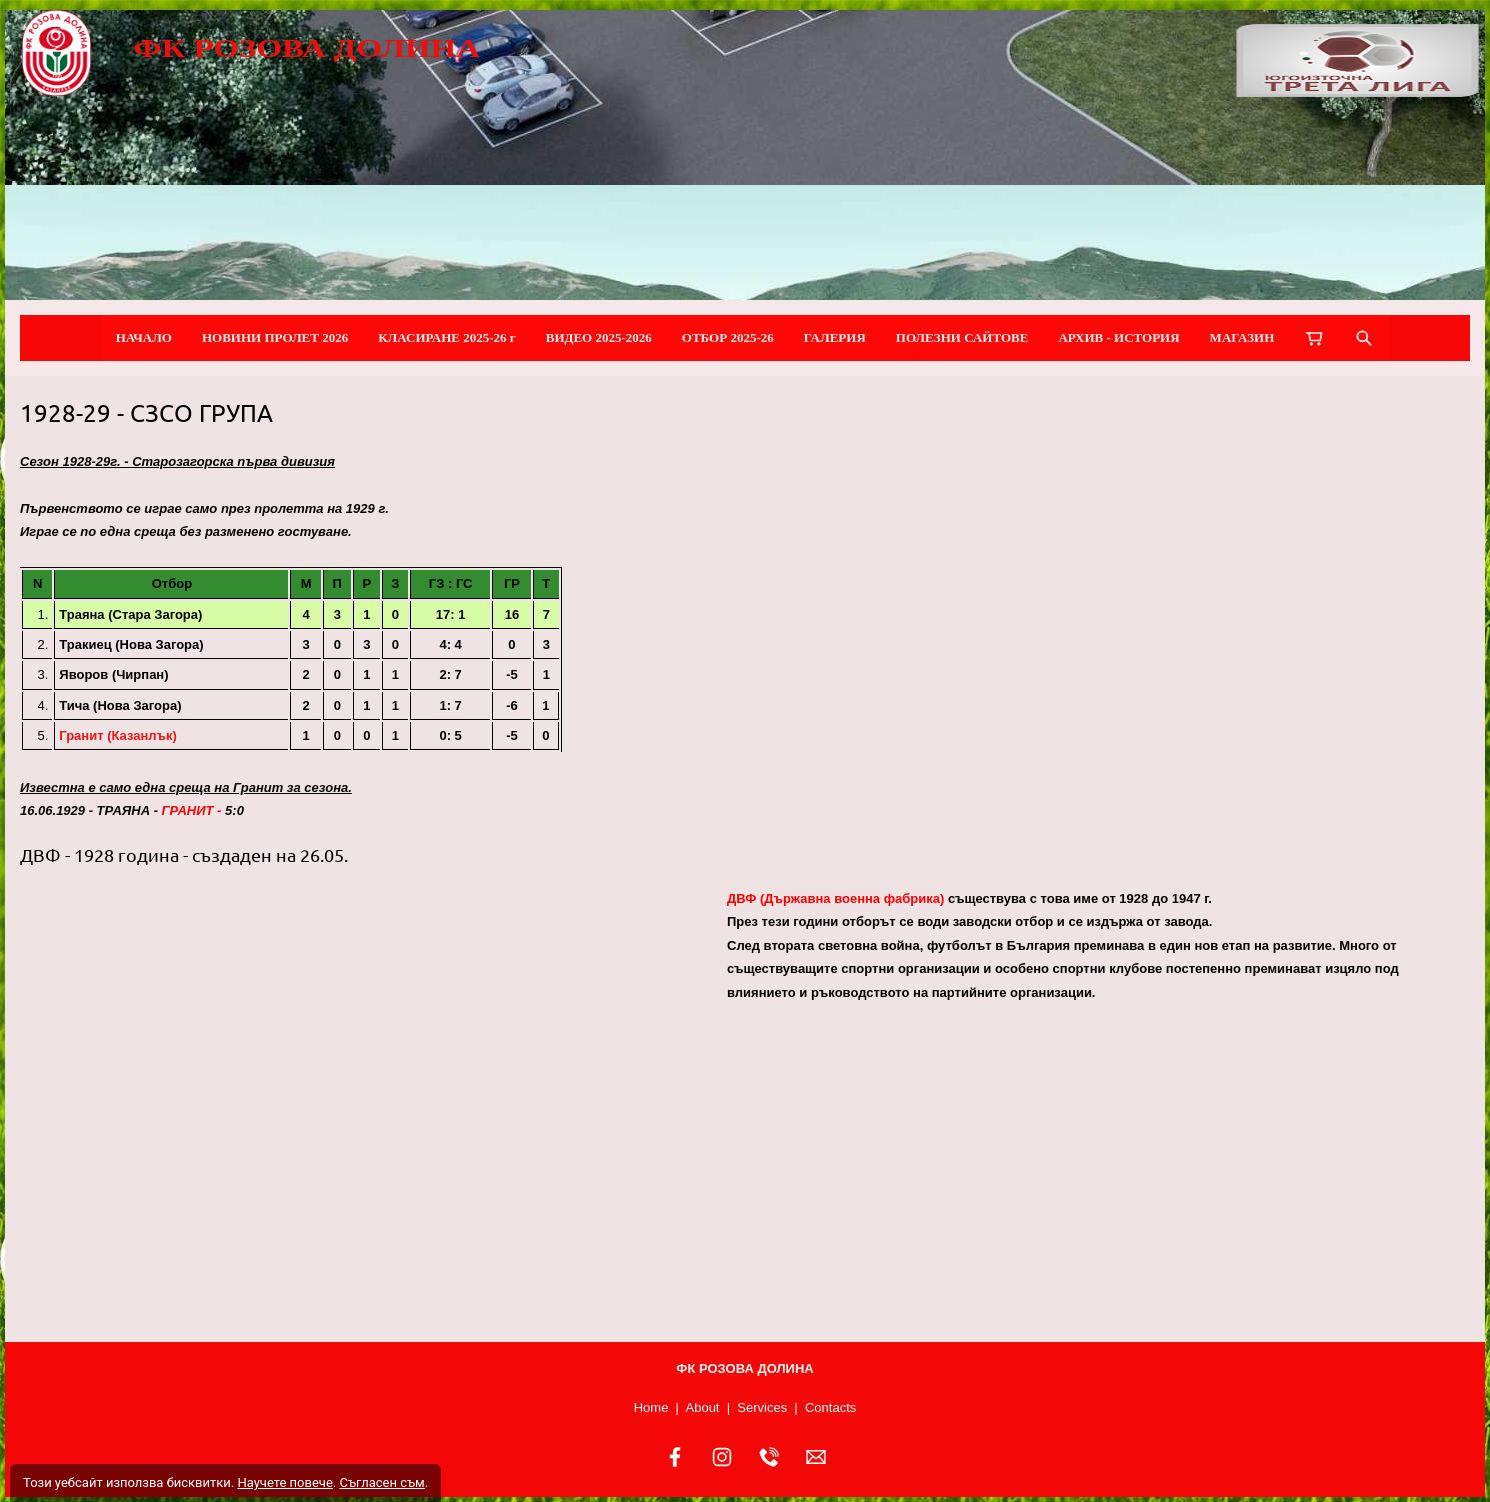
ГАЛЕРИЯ (835, 337)
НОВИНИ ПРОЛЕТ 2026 (275, 337)
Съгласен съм (381, 1482)
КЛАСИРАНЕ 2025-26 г (447, 337)
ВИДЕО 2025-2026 (599, 337)
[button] (365, 1107)
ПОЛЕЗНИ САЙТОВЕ (962, 337)
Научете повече (284, 1482)
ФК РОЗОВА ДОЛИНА (306, 48)
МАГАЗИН (1242, 337)
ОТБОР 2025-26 (728, 337)
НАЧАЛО (144, 337)
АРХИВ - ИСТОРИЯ (1118, 337)
